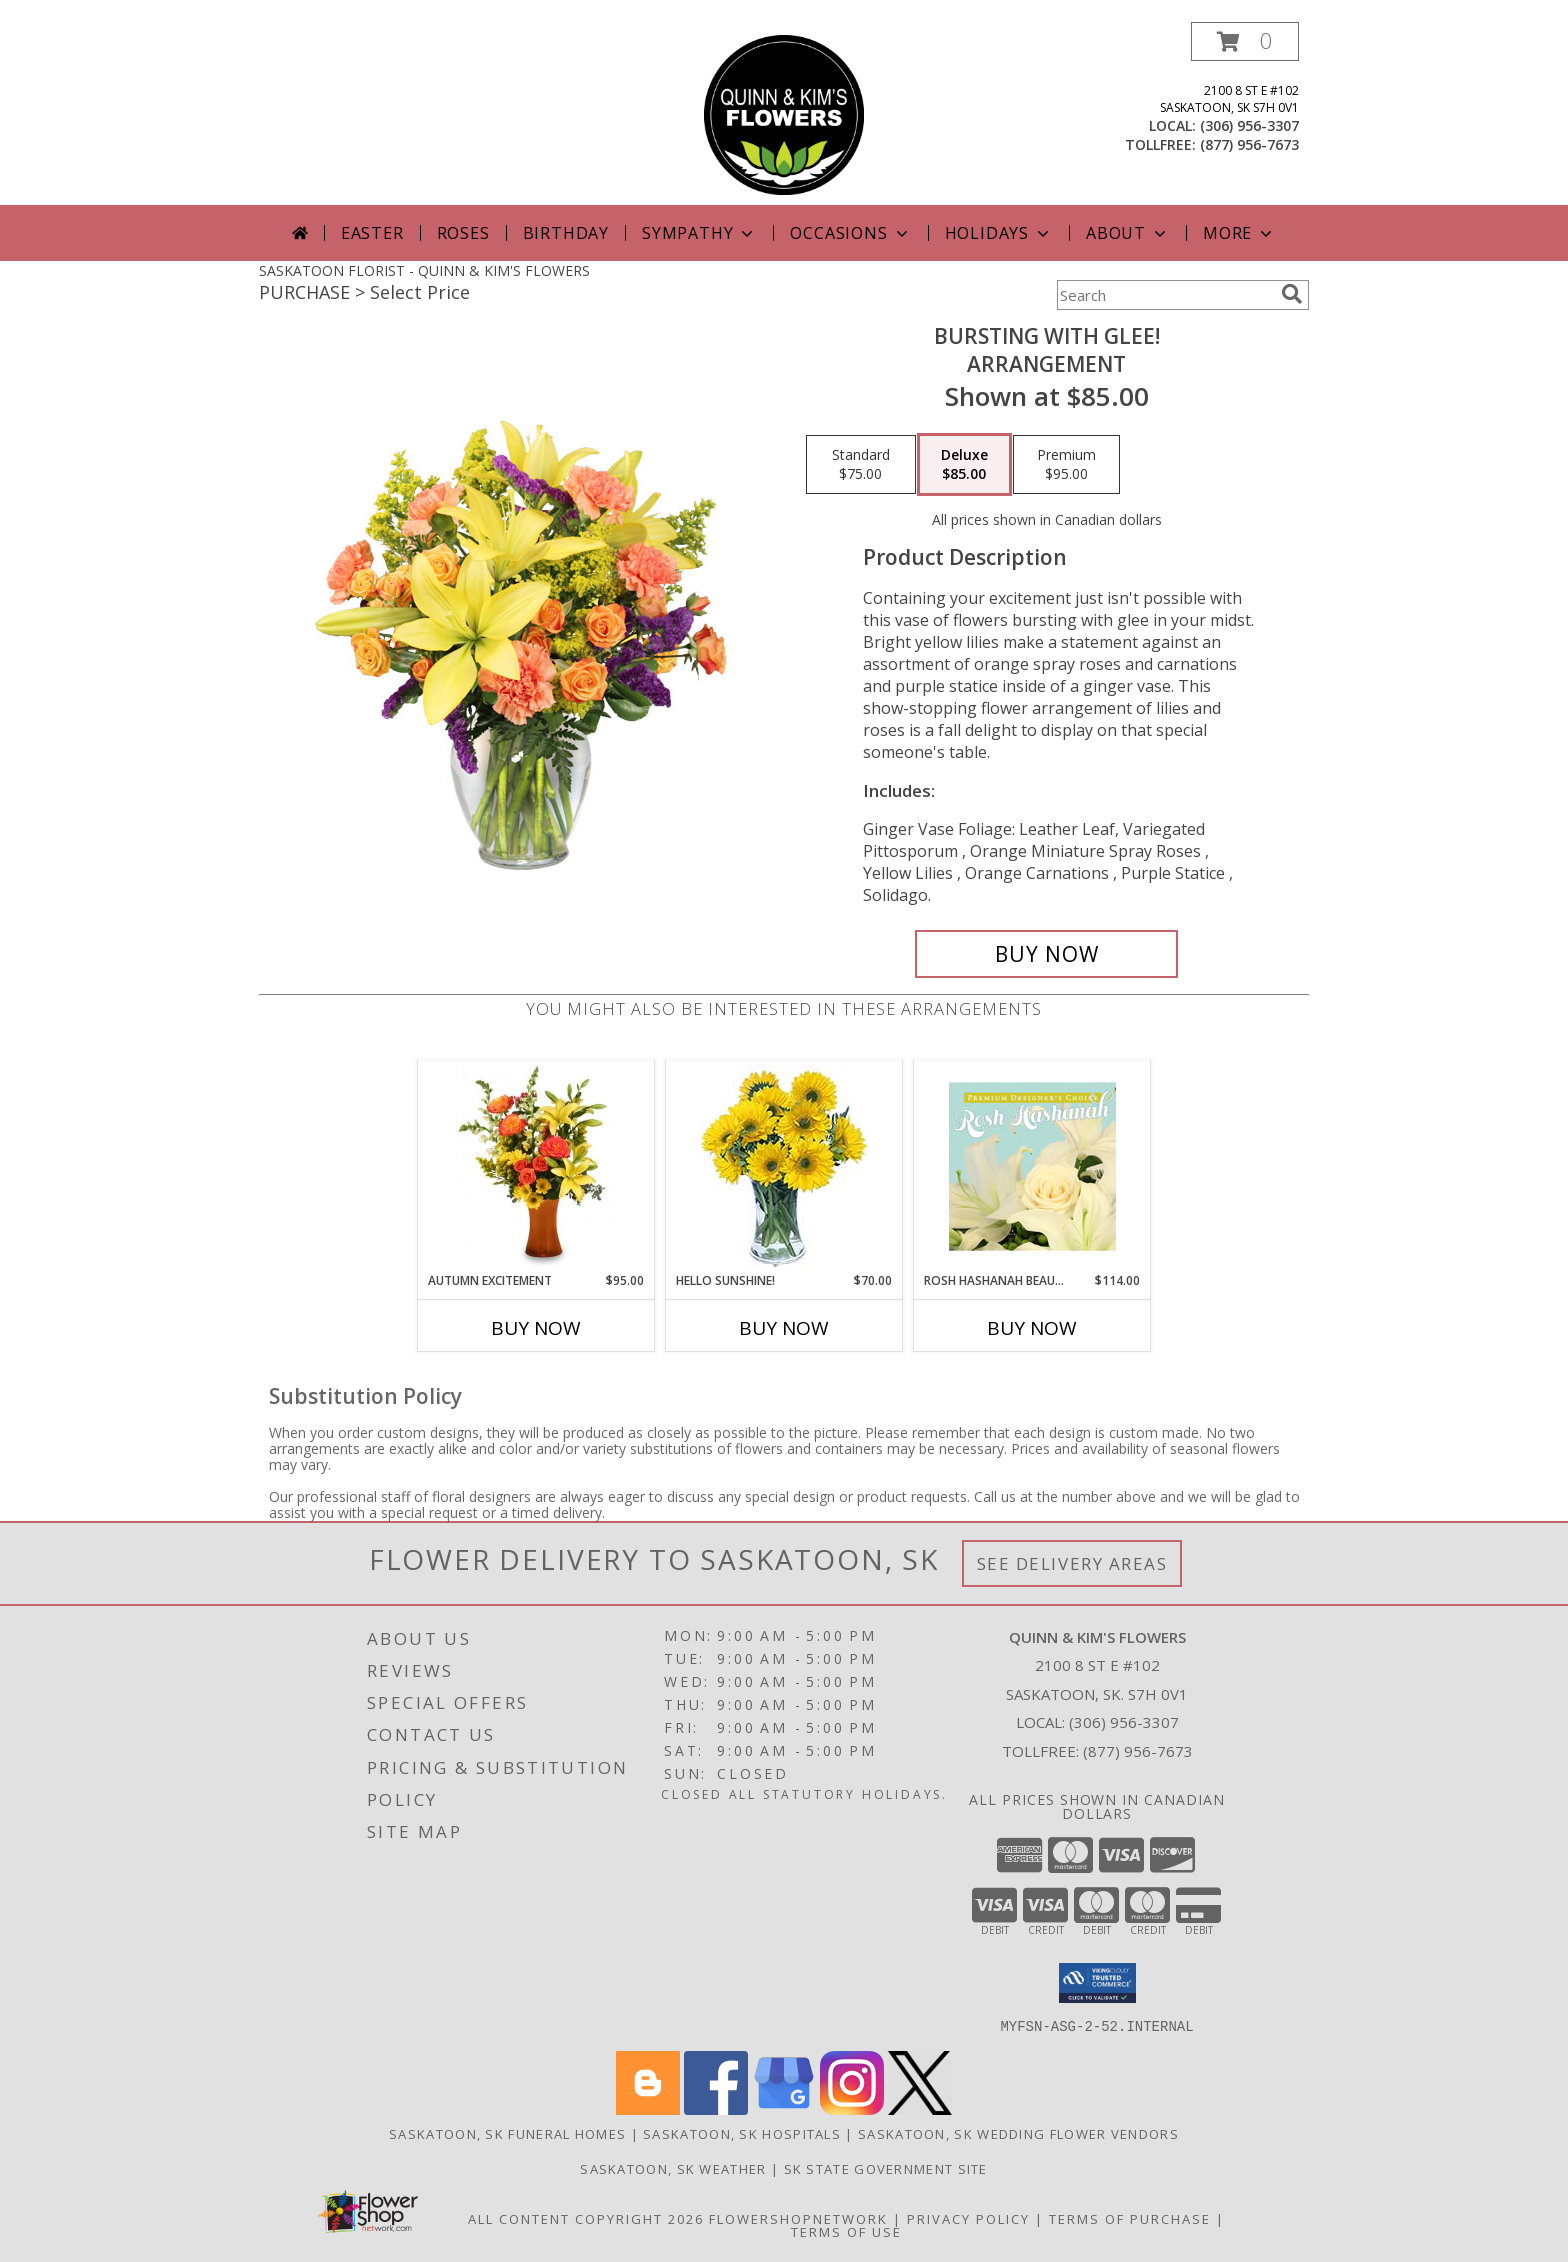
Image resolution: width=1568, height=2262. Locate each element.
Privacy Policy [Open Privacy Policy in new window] (968, 2218)
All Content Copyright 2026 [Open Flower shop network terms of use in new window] (586, 2218)
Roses (463, 233)
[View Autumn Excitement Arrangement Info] (536, 1166)
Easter (372, 233)
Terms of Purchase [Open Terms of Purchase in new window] (1130, 2218)
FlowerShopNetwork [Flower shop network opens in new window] (798, 2218)
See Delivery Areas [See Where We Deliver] (1072, 1563)
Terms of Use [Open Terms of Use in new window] (846, 2231)
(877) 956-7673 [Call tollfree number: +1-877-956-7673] (1249, 144)
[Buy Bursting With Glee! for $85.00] (1046, 954)
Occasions (850, 233)
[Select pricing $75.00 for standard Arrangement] (861, 465)
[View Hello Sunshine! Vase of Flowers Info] (784, 1166)
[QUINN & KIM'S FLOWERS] (784, 113)
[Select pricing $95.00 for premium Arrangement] (1066, 465)
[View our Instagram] (852, 2108)
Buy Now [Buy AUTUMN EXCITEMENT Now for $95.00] (536, 1328)
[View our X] (920, 2108)
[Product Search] (1165, 295)
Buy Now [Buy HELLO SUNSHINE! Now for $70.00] (784, 1328)
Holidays (999, 233)
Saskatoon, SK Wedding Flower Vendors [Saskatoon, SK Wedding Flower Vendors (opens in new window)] (1018, 2133)
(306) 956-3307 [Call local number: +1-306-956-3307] (1249, 125)
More (1239, 233)
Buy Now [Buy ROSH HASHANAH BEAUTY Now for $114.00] (1032, 1328)
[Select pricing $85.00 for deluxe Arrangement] (964, 465)
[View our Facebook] (716, 2108)
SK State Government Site (886, 2168)
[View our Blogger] (648, 2108)
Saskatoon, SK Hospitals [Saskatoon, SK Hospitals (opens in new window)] (742, 2133)
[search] (1292, 294)
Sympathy (699, 233)
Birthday (566, 233)
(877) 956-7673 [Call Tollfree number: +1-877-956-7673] (1138, 1751)
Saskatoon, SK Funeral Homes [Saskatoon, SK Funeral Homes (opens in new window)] (507, 2133)
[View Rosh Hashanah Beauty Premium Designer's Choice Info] (1032, 1166)
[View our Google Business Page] (784, 2108)
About (1128, 233)
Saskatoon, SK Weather (673, 2168)
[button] (1245, 41)
